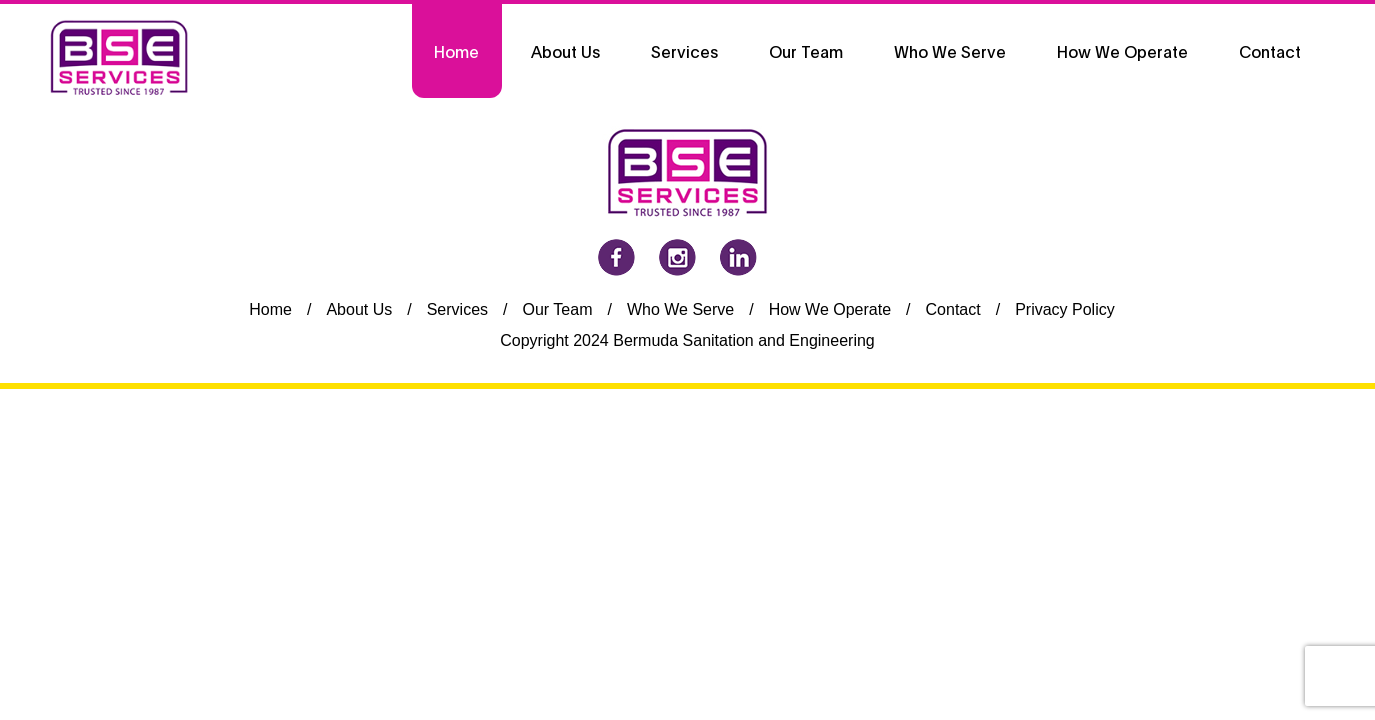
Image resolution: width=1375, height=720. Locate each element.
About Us (359, 309)
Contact (953, 309)
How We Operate (830, 309)
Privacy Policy (1065, 309)
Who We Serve (680, 309)
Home (270, 309)
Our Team (558, 309)
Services (457, 309)
